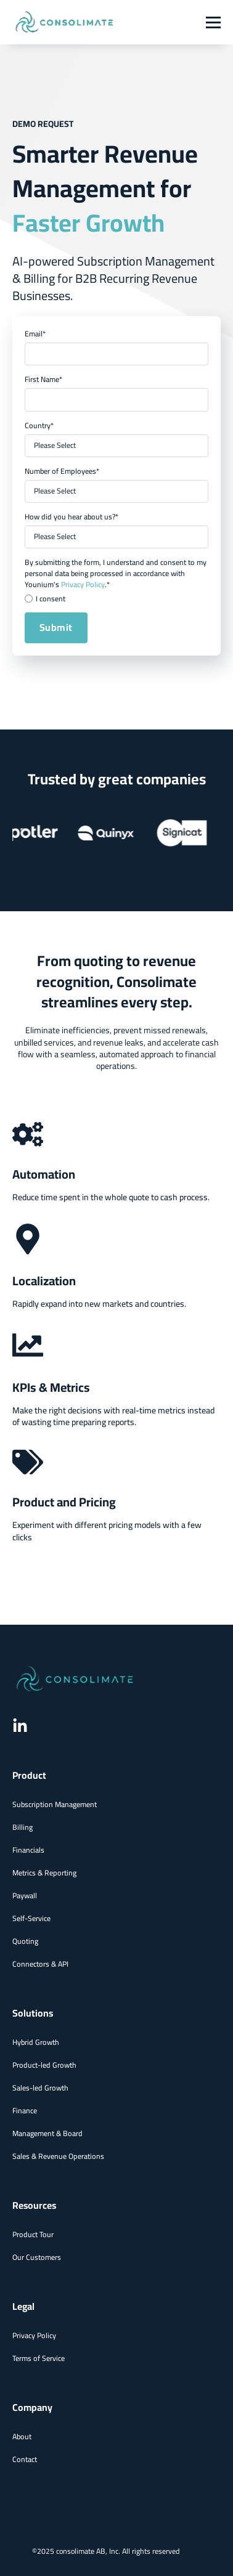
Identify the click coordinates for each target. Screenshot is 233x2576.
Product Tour (33, 2234)
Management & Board (47, 2133)
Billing (22, 1827)
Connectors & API (40, 1964)
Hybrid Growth (35, 2042)
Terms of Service (38, 2358)
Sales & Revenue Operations (58, 2156)
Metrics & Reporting (44, 1872)
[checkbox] (116, 598)
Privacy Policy (83, 584)
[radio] (116, 598)
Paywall (24, 1895)
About (21, 2436)
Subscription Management (54, 1804)
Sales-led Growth (40, 2087)
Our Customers (36, 2257)
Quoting (25, 1941)
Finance (24, 2110)
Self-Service (31, 1918)
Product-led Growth (44, 2065)
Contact (24, 2459)
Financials (28, 1850)
